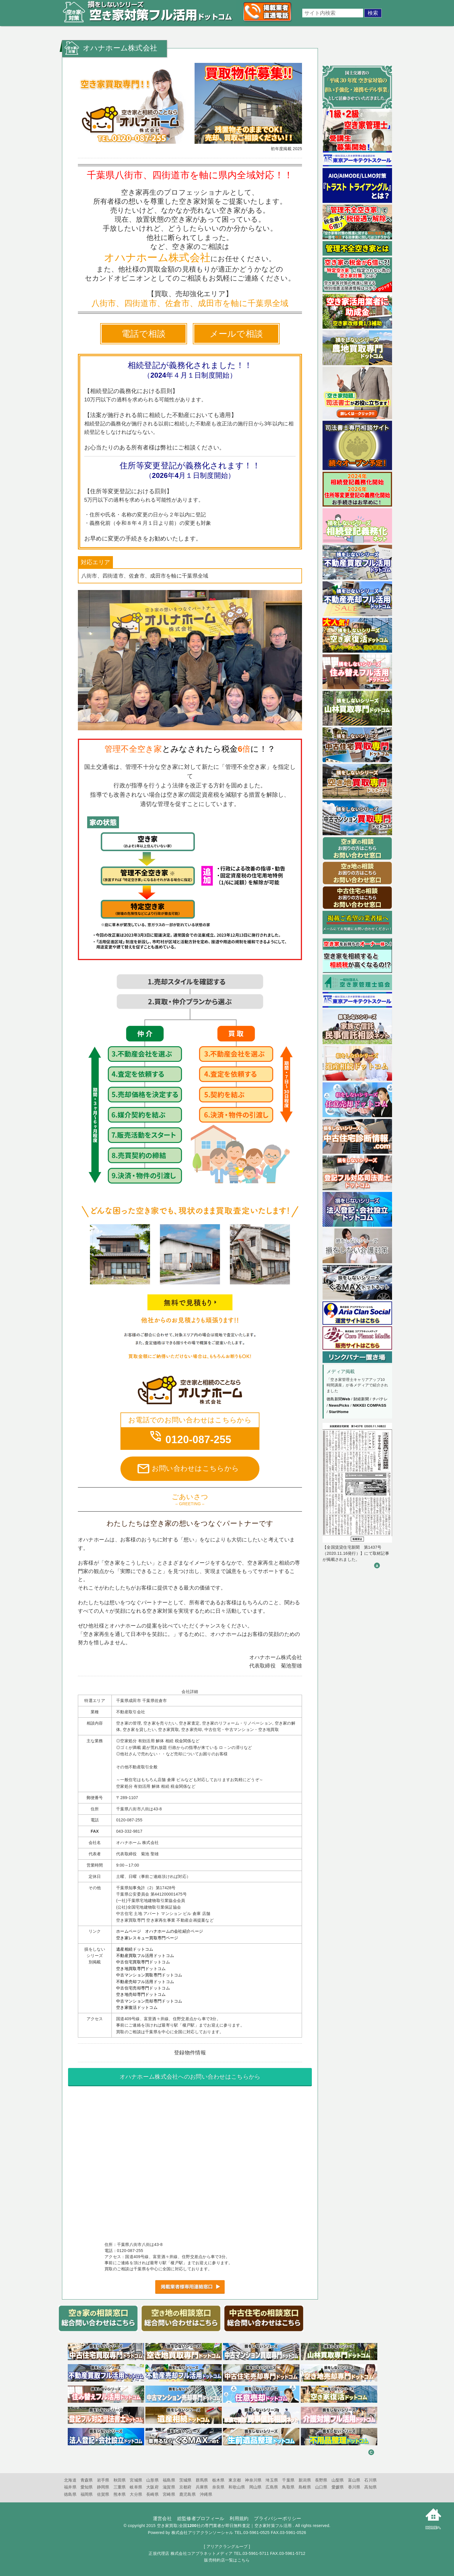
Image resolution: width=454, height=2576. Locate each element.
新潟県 (305, 2480)
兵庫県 (202, 2487)
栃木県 (218, 2480)
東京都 (234, 2480)
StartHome (339, 1412)
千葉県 (288, 2480)
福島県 (169, 2480)
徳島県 (70, 2494)
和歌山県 (236, 2487)
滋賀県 (169, 2487)
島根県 (305, 2487)
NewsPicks (339, 1405)
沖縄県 (206, 2494)
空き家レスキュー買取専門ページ (147, 1938)
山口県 (321, 2487)
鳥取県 (288, 2487)
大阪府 (152, 2487)
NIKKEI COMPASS (369, 1405)
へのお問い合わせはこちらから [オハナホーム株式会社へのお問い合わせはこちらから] (190, 2076)
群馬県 (202, 2480)
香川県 (354, 2487)
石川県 (370, 2480)
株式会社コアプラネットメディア (202, 2553)
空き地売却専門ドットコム (141, 1994)
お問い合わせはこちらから (187, 1468)
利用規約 (239, 2518)
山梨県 (338, 2480)
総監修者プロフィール (200, 2518)
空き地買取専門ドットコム (141, 1968)
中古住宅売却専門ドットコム (143, 1988)
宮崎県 (169, 2494)
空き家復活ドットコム (137, 2007)
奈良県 (218, 2487)
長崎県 (152, 2494)
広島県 (272, 2487)
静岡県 (103, 2487)
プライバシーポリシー (277, 2518)
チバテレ (380, 1399)
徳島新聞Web (338, 1399)
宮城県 (136, 2480)
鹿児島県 (187, 2494)
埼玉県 (272, 2480)
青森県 (86, 2480)
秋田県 (120, 2480)
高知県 (370, 2487)
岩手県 (103, 2480)
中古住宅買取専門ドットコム (143, 1962)
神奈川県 (253, 2480)
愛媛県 (338, 2487)
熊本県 (120, 2494)
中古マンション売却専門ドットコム (149, 2001)
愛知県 (86, 2487)
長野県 (321, 2480)
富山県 (354, 2480)
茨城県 (185, 2480)
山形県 (152, 2480)
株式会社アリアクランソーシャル (202, 2532)
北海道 (70, 2480)
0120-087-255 (190, 1440)
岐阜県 (136, 2487)
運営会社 (162, 2518)
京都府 (185, 2487)
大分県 (136, 2494)
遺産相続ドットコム (134, 1949)
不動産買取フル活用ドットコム (145, 1955)
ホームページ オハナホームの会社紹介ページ (159, 1931)
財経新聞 (361, 1399)
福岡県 (86, 2494)
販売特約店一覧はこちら (227, 2560)
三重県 (120, 2487)
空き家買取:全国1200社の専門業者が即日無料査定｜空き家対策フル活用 (224, 2525)
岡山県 (255, 2487)
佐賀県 (103, 2494)
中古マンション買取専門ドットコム (149, 1975)
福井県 (70, 2487)
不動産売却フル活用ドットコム (145, 1981)
